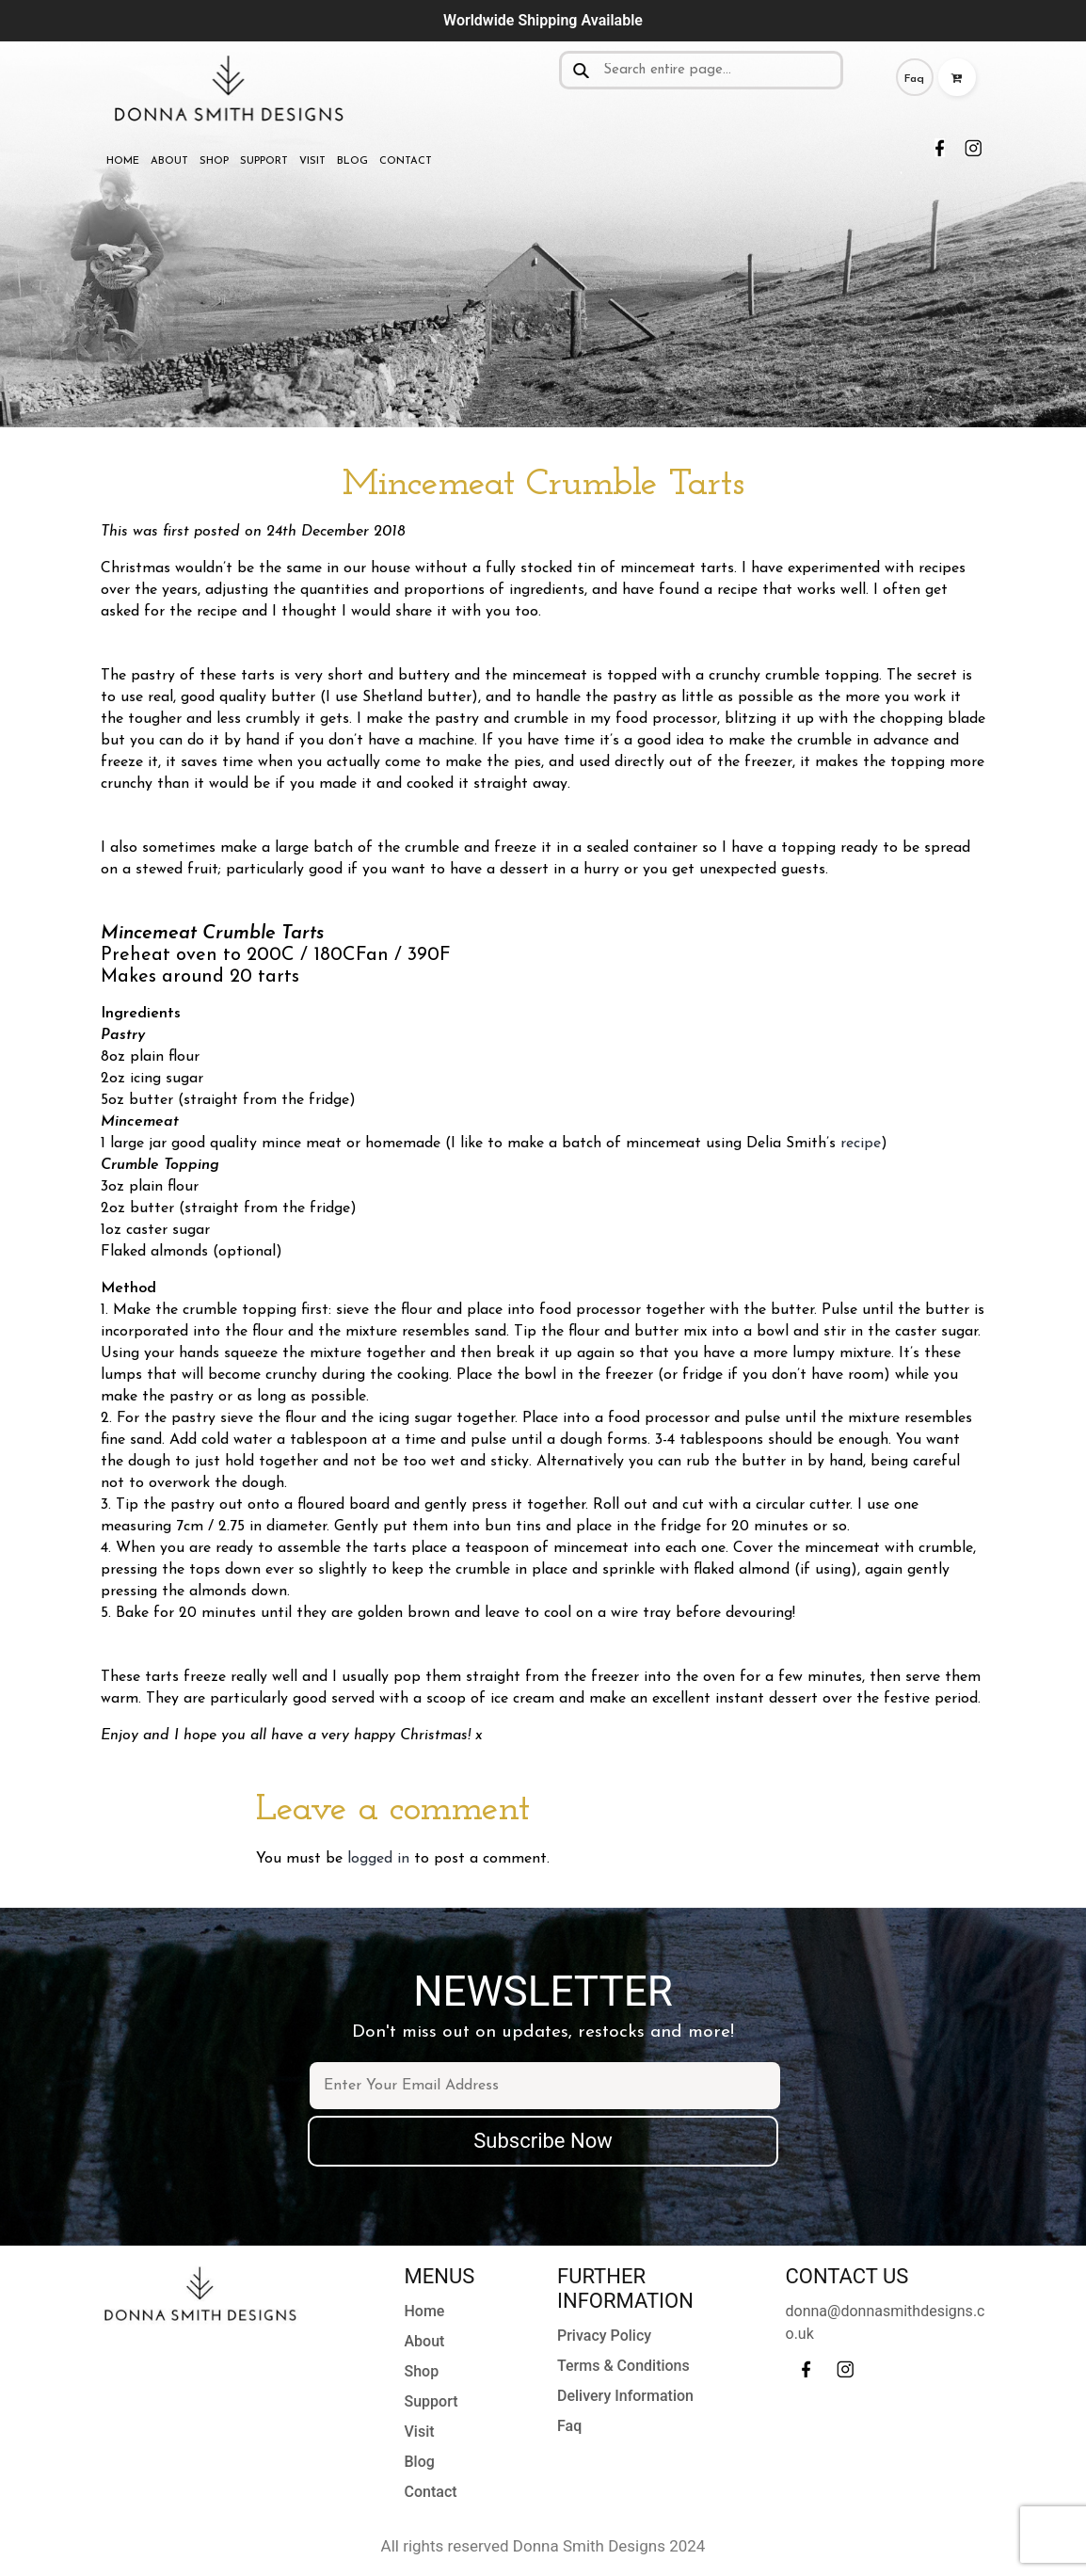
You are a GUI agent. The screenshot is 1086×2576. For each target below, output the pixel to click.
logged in (378, 1858)
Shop (214, 161)
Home (122, 161)
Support (264, 161)
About (169, 161)
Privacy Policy (604, 2335)
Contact (405, 161)
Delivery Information (625, 2396)
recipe (860, 1143)
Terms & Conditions (623, 2366)
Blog (352, 161)
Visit (312, 161)
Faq (914, 79)
